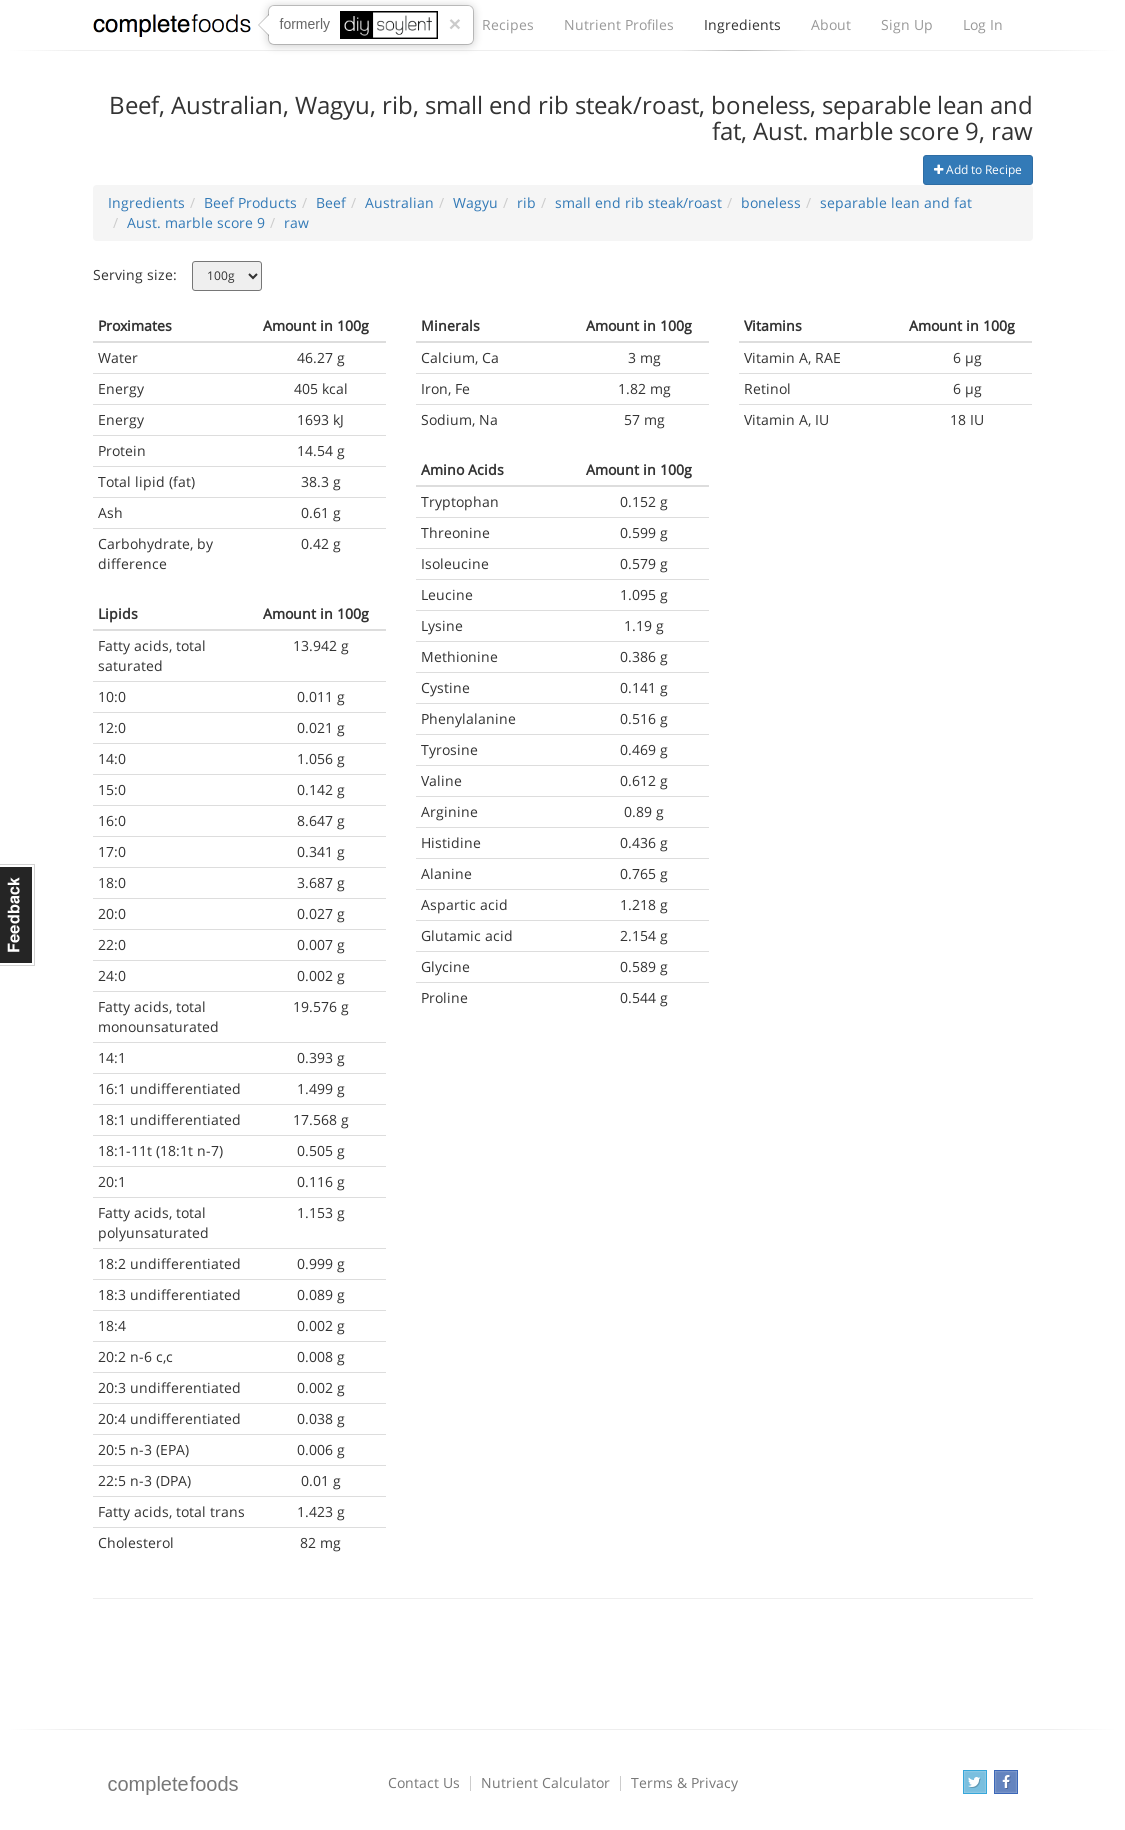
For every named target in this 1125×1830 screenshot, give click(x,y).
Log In (983, 24)
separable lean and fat (896, 202)
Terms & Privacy (684, 1782)
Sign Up (907, 24)
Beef (331, 202)
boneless (771, 202)
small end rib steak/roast (638, 202)
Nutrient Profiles (619, 24)
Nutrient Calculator (545, 1782)
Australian (399, 202)
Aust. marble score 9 (196, 222)
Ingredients (742, 30)
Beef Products (250, 202)
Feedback (17, 915)
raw (296, 222)
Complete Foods (172, 29)
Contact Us (424, 1782)
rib (526, 202)
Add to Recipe (978, 169)
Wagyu (475, 202)
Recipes (508, 24)
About (831, 24)
